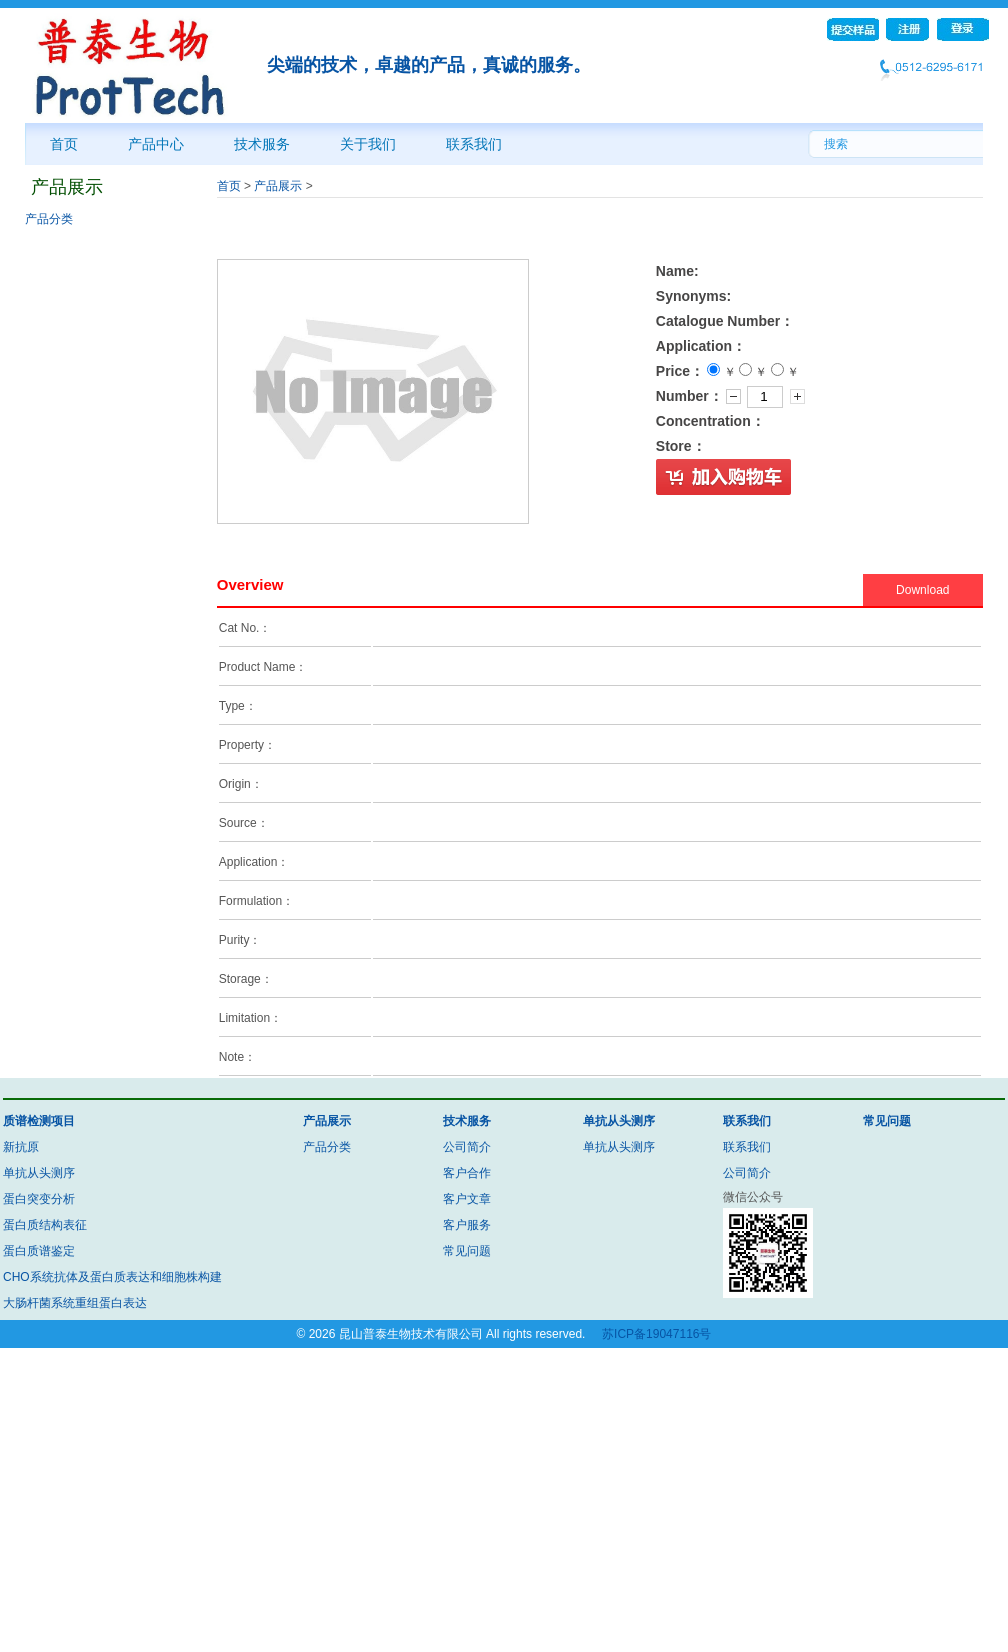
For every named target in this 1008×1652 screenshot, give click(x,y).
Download (922, 590)
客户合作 (467, 1173)
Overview (250, 584)
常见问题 (467, 1251)
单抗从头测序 (39, 1173)
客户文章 (467, 1199)
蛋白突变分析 (39, 1199)
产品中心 (156, 144)
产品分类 (49, 219)
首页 (64, 144)
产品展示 (278, 186)
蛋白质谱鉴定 (39, 1251)
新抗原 (21, 1147)
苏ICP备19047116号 (656, 1334)
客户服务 (467, 1225)
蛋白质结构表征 (45, 1225)
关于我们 (368, 144)
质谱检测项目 (39, 1121)
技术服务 (262, 144)
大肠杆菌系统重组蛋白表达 (75, 1303)
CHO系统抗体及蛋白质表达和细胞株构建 (112, 1277)
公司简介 (467, 1147)
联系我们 (474, 144)
